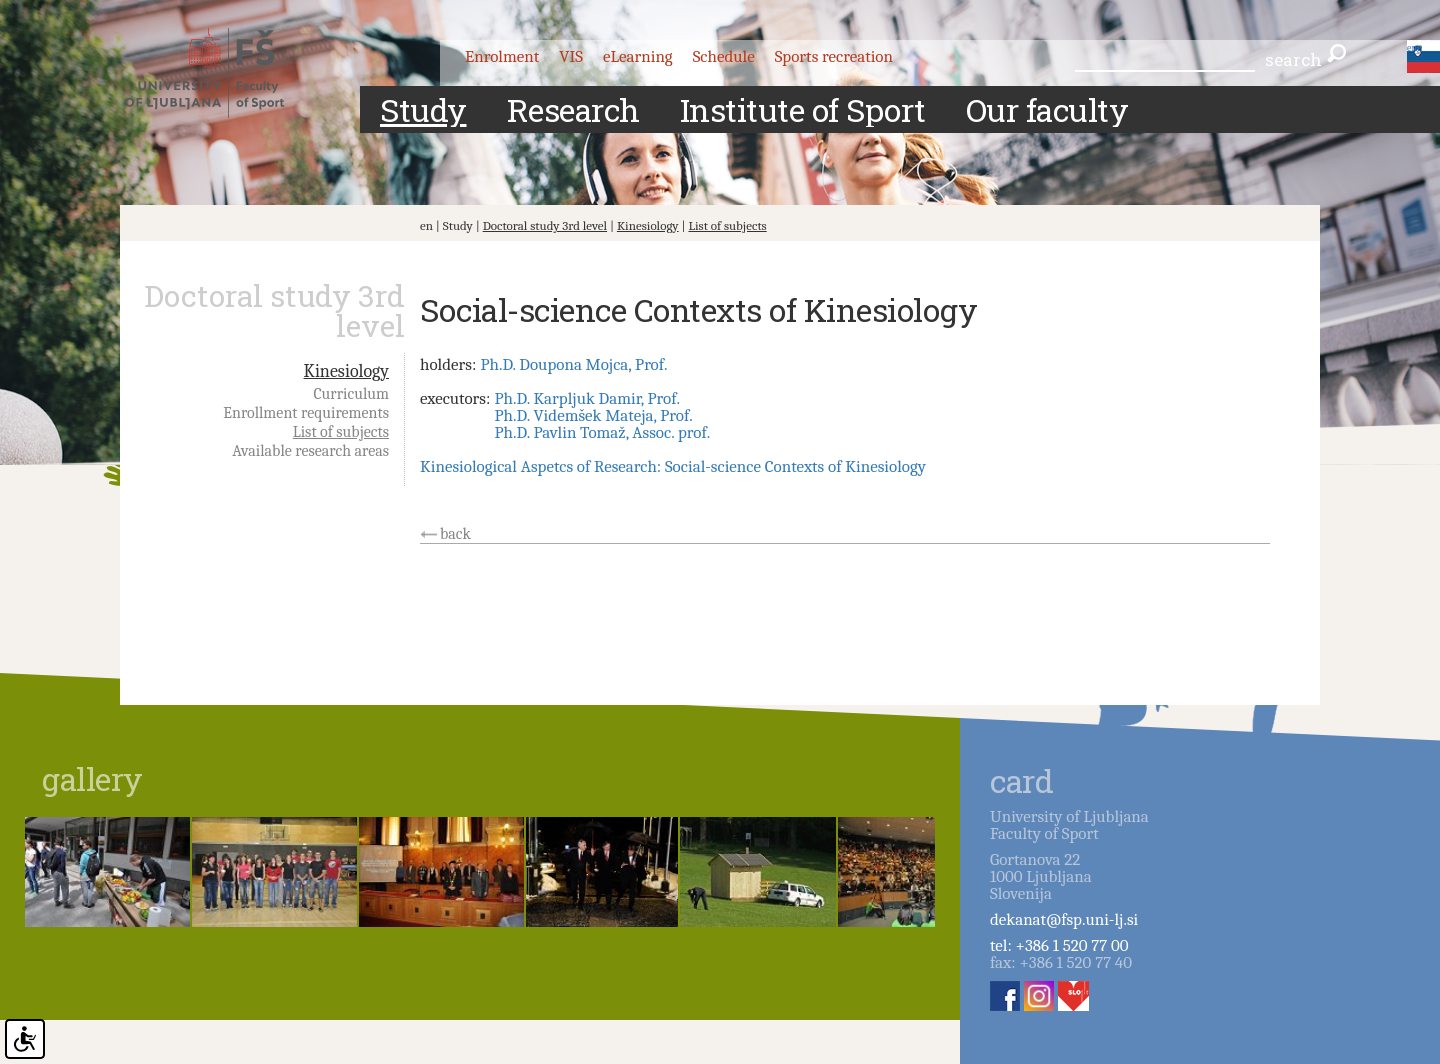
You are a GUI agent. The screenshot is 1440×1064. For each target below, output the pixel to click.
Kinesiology (648, 225)
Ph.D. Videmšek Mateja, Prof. (593, 415)
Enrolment (502, 56)
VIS (571, 56)
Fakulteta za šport (222, 73)
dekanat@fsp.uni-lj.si (1064, 919)
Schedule (724, 56)
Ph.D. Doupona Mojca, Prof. (573, 364)
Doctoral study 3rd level (545, 225)
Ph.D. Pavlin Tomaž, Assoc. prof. (602, 432)
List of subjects (727, 225)
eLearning (638, 56)
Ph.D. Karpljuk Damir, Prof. (587, 398)
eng (1414, 48)
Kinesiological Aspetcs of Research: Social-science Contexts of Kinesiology (673, 466)
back (455, 534)
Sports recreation (834, 56)
